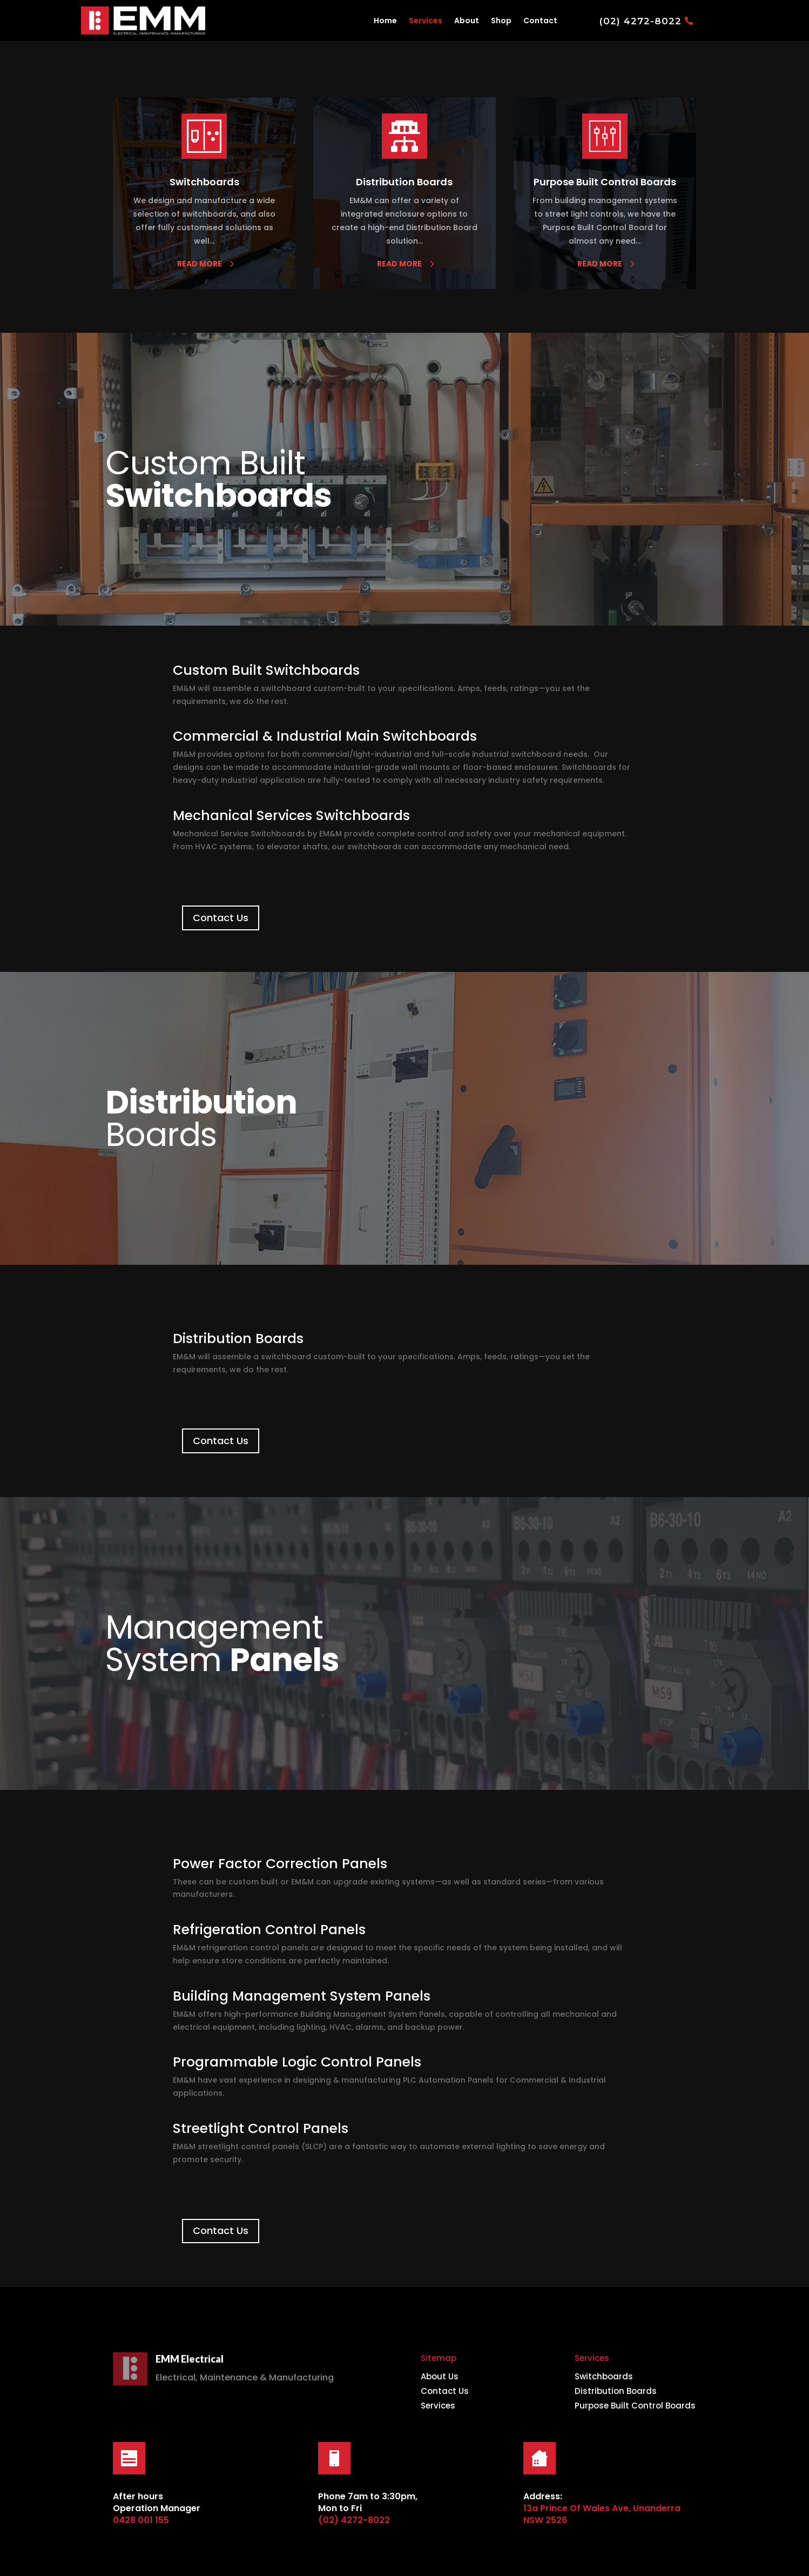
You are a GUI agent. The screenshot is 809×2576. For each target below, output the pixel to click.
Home (385, 20)
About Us (440, 2376)
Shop (501, 20)
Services (425, 20)
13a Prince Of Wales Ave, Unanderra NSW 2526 (601, 2514)
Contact (540, 20)
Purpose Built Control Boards (635, 2405)
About (466, 20)
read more (199, 263)
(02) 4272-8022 (640, 21)
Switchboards (604, 2376)
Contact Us (220, 917)
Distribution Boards (616, 2391)
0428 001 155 (141, 2520)
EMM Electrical (190, 2359)
